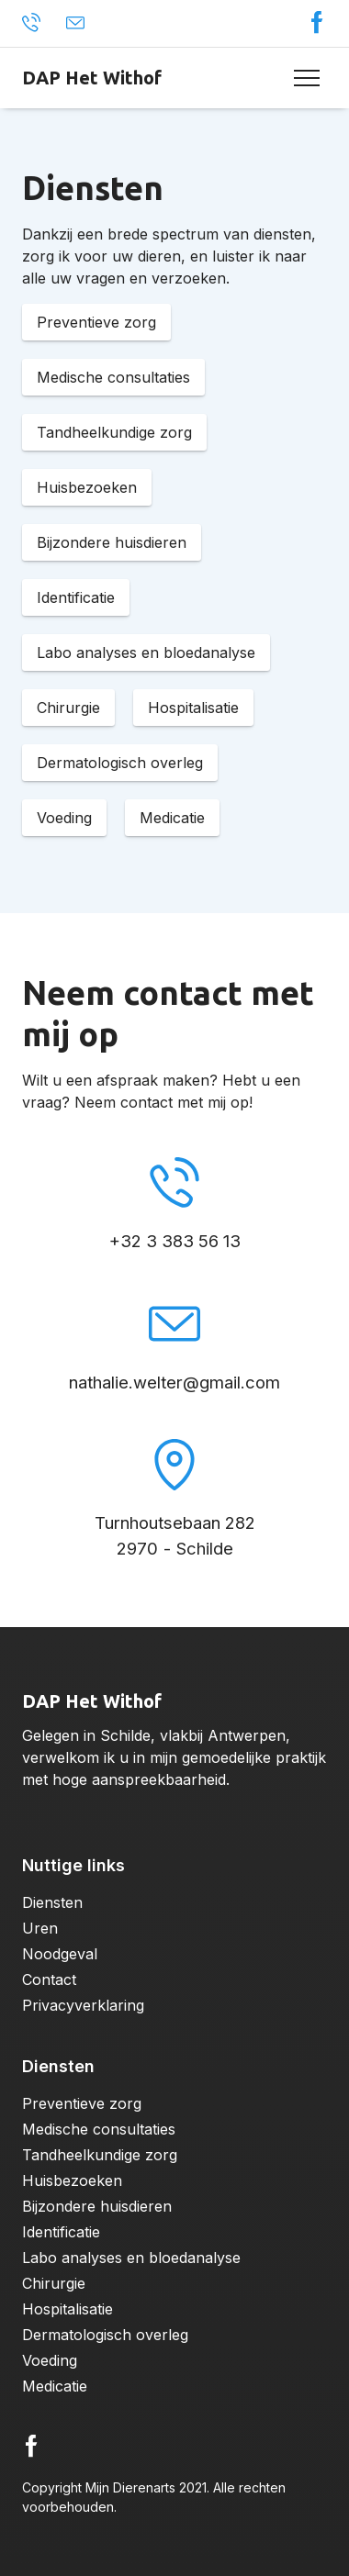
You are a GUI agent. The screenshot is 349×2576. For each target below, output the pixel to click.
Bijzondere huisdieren (97, 2206)
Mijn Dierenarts (130, 2487)
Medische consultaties (98, 2129)
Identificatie (61, 2232)
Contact (49, 1979)
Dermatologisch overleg (105, 2334)
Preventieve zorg (81, 2103)
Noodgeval (59, 1954)
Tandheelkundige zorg (99, 2155)
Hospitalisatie (67, 2309)
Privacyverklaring (83, 2005)
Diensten (52, 1902)
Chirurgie (53, 2283)
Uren (40, 1928)
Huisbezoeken (72, 2180)
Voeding (49, 2360)
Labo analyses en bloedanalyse (131, 2257)
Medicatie (54, 2386)
